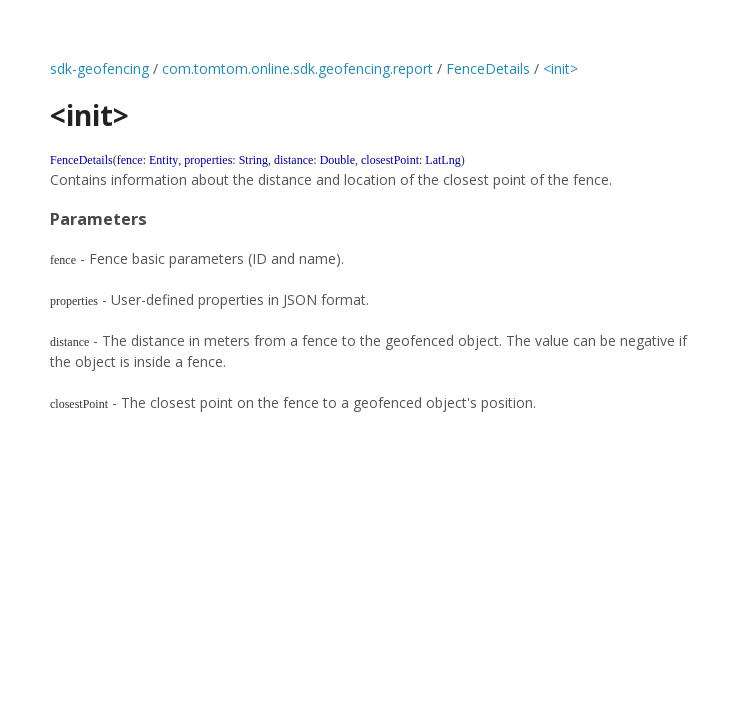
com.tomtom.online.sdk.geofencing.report (297, 68)
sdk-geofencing (99, 68)
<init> (560, 68)
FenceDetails (488, 68)
